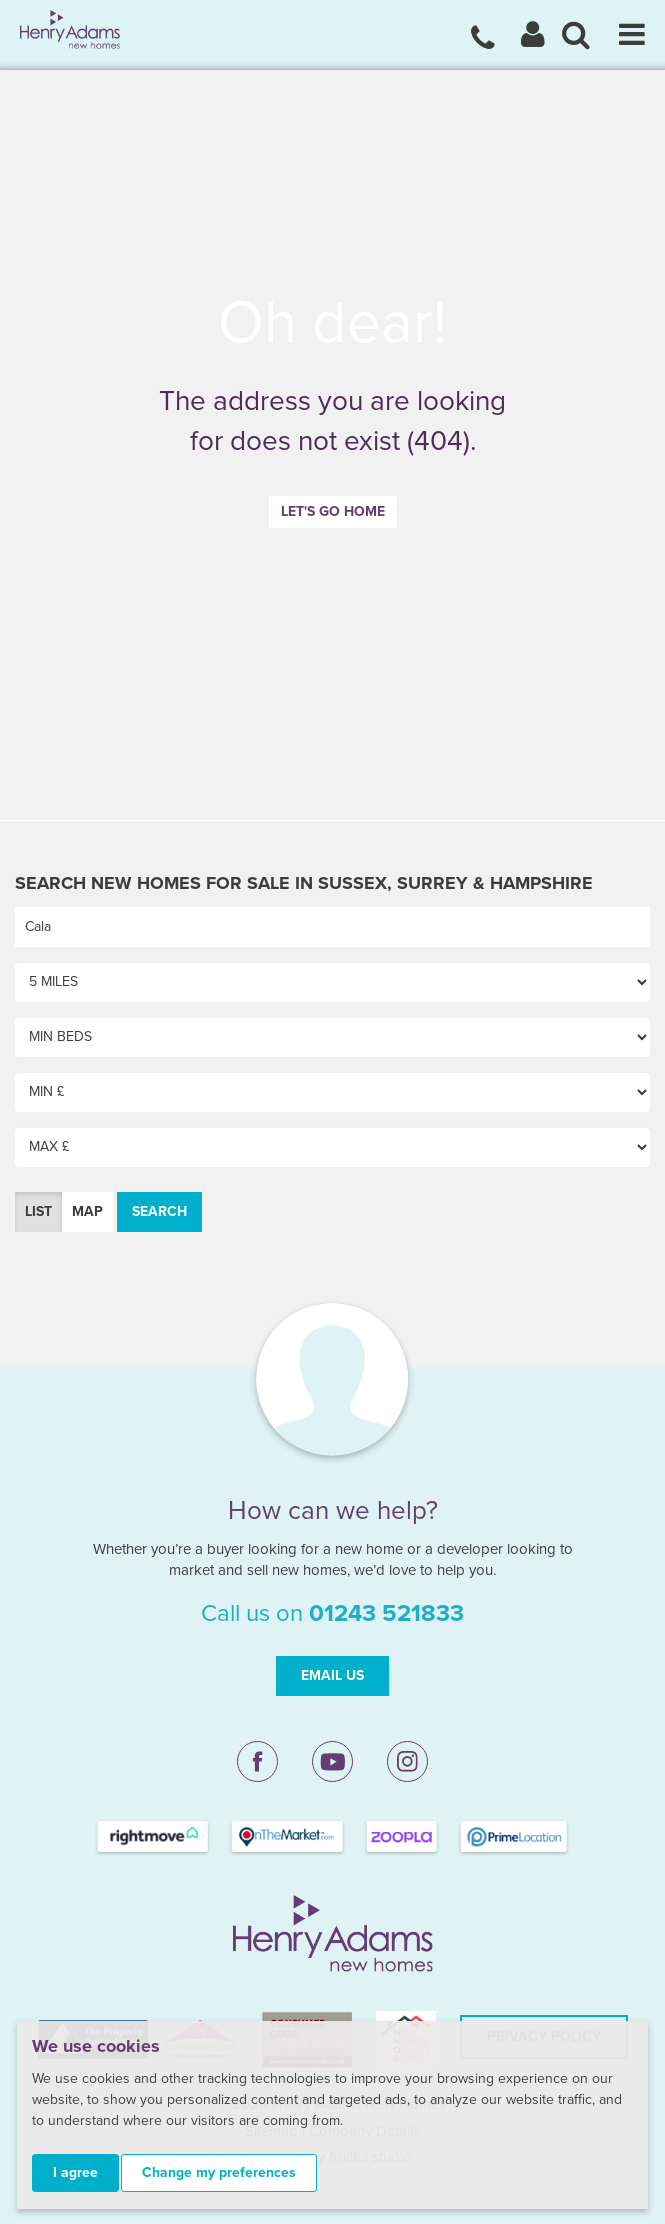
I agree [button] (75, 2172)
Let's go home (333, 511)
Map (87, 1211)
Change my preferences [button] (219, 2172)
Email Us (332, 1675)
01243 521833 (386, 1613)
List (38, 1211)
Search (159, 1211)
